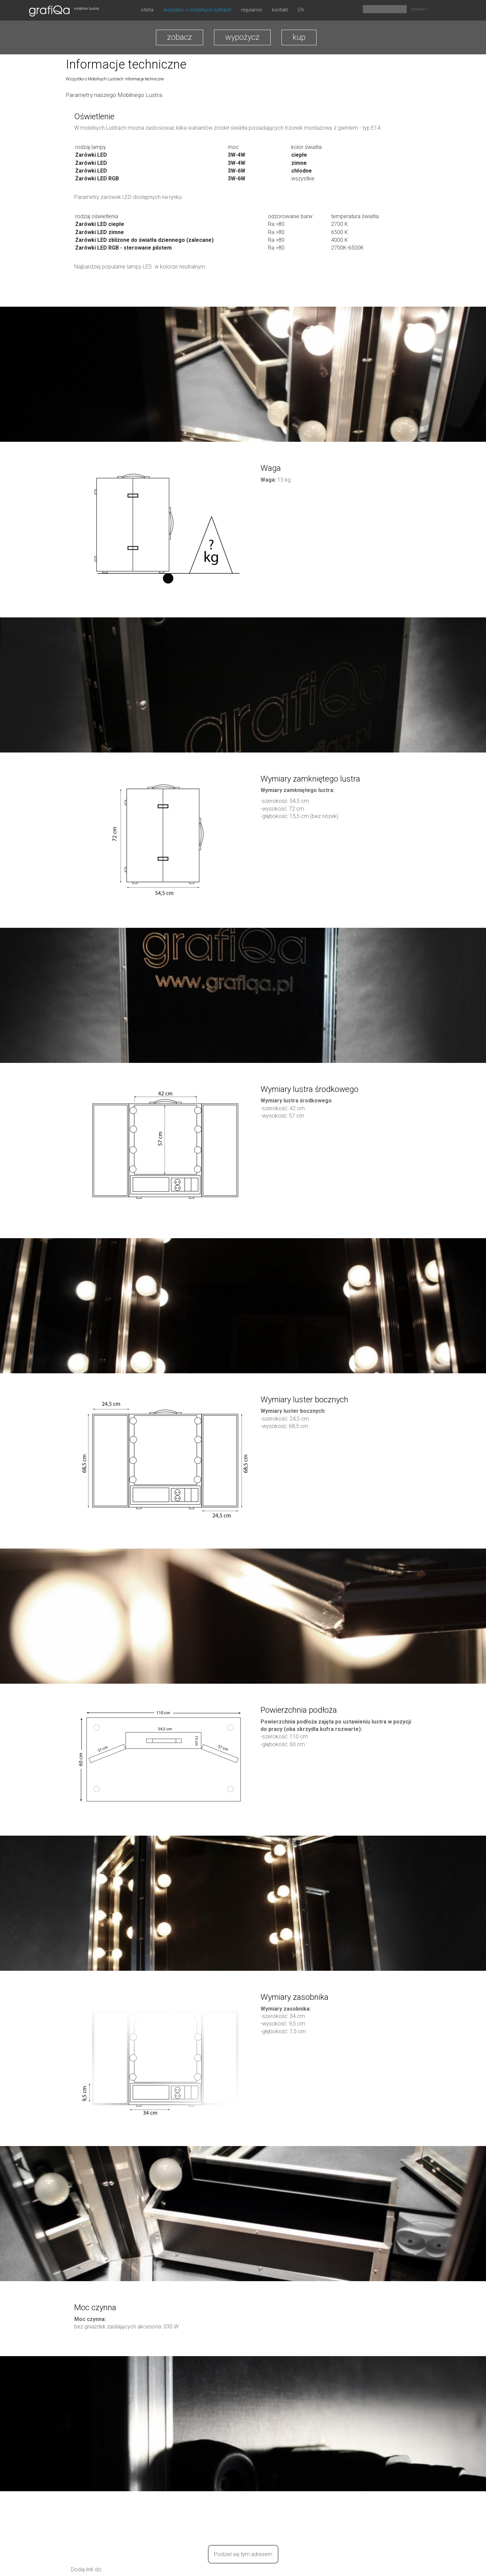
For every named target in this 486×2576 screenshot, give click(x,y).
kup (299, 37)
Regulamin (251, 10)
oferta (147, 10)
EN (301, 10)
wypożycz (242, 37)
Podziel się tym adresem (243, 2554)
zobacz (179, 37)
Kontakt (280, 10)
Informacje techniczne (144, 79)
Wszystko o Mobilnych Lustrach (197, 10)
